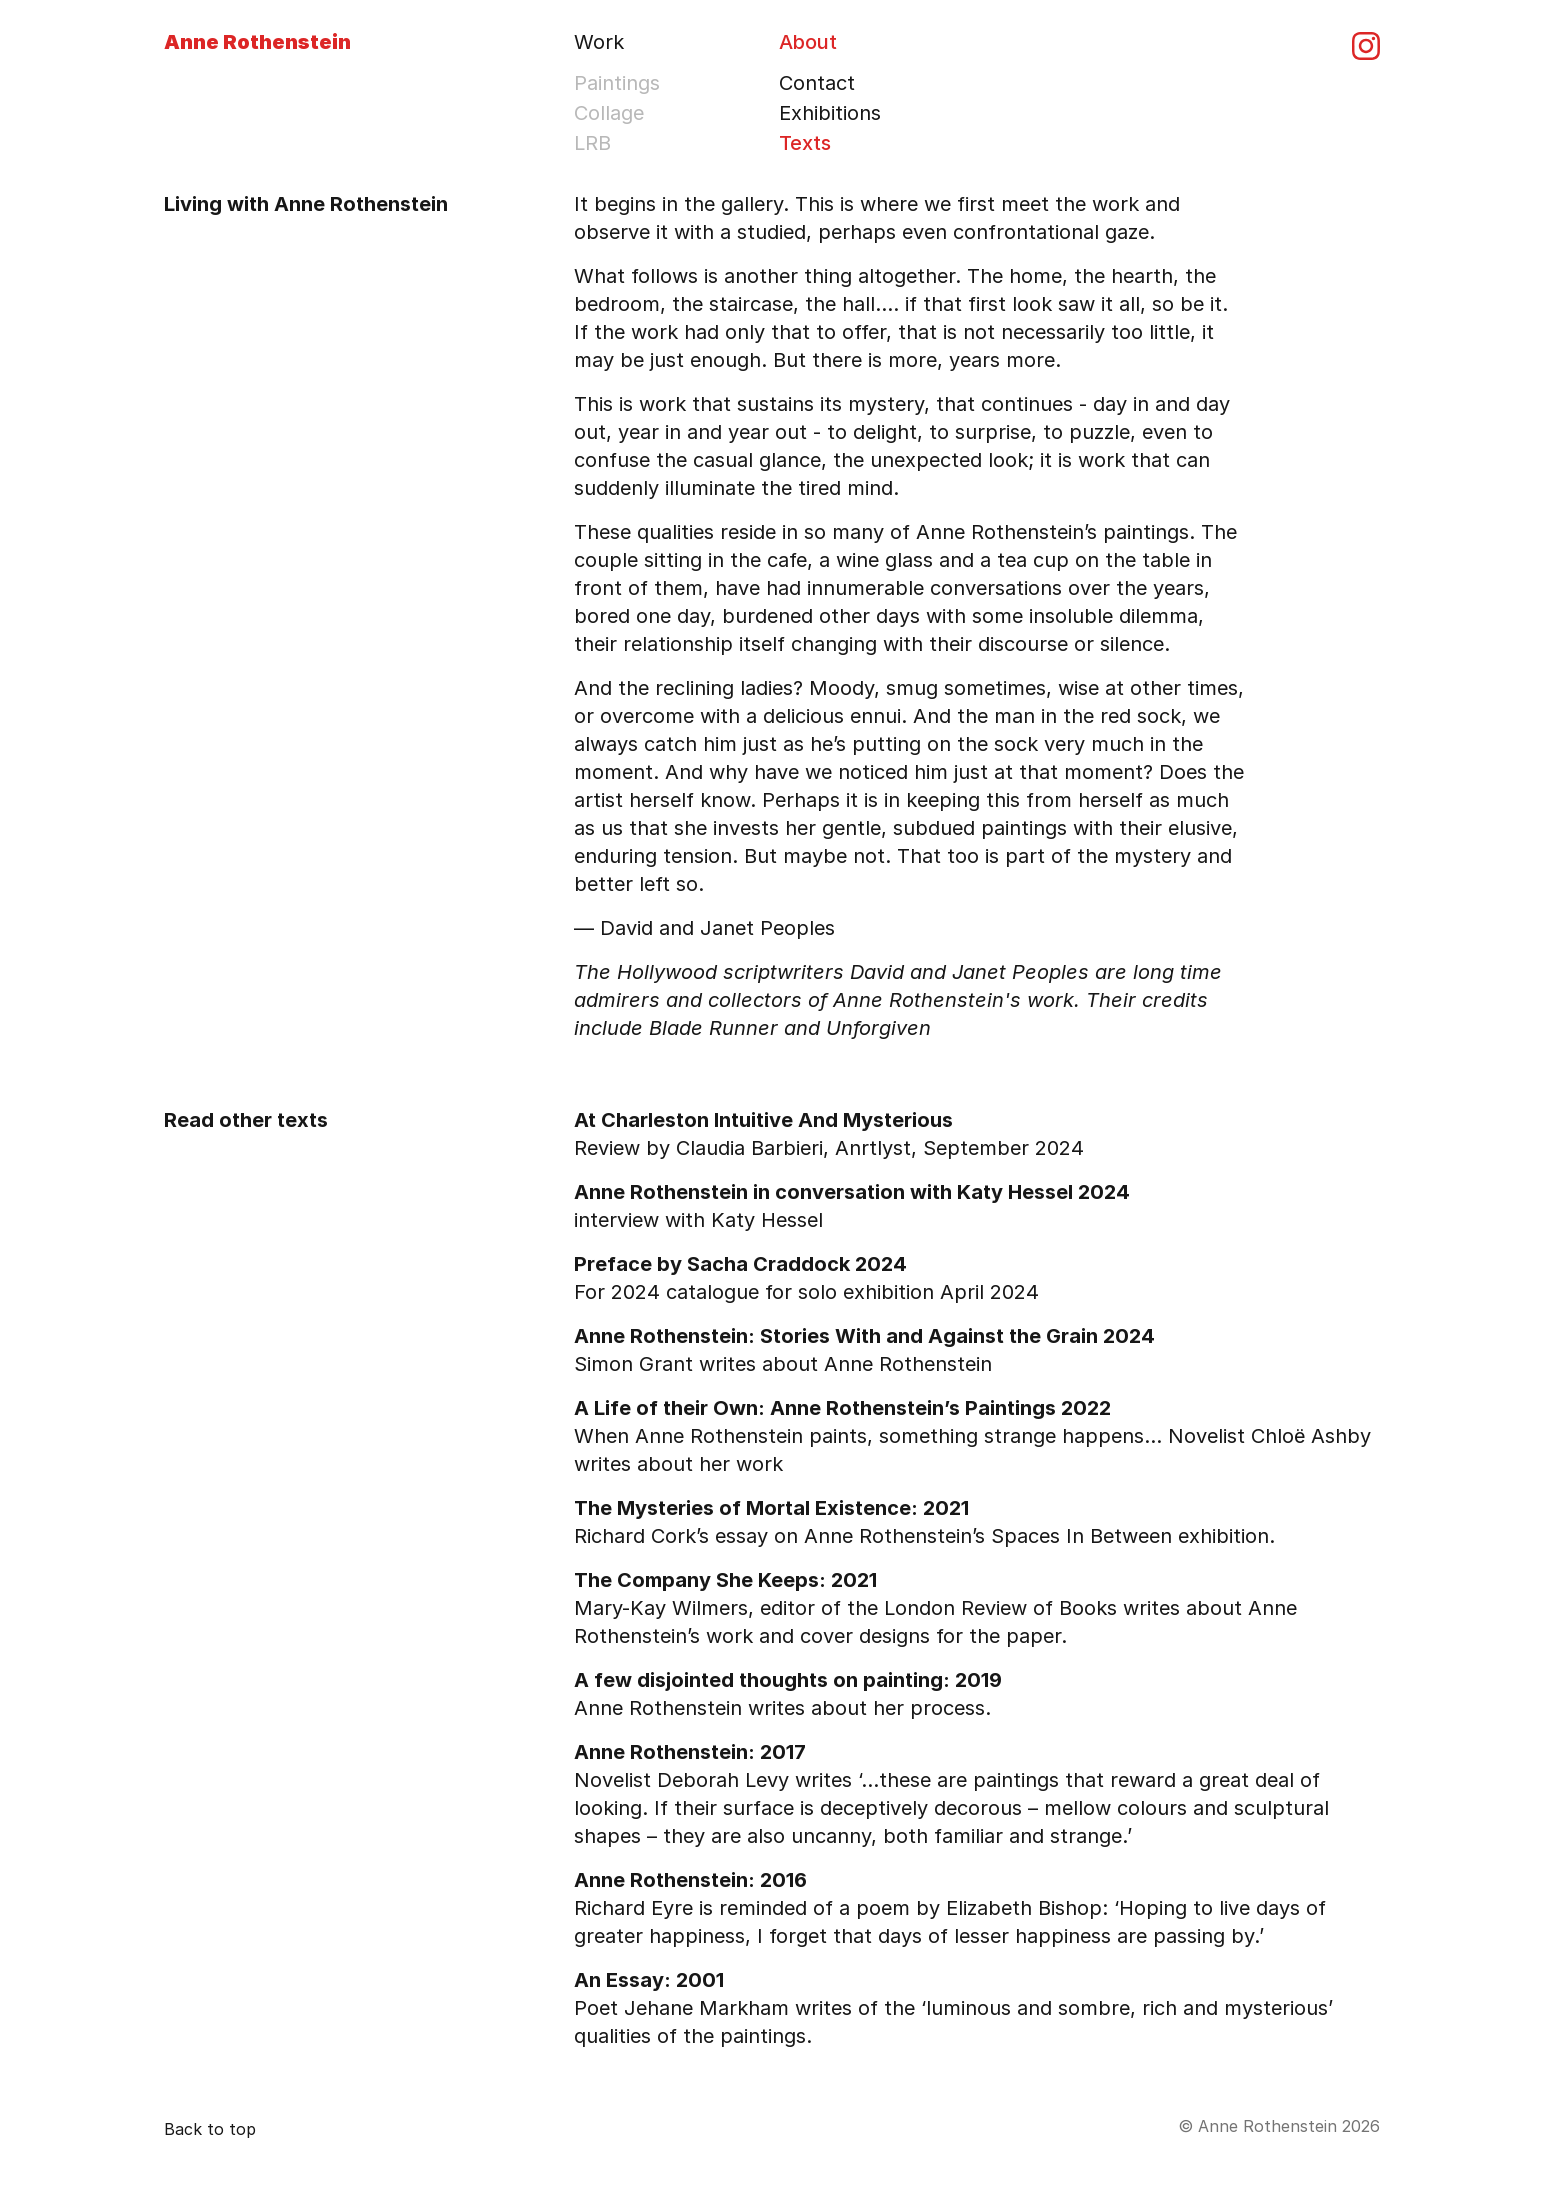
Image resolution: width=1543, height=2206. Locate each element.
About (808, 42)
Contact (817, 83)
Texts (805, 143)
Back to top (210, 2129)
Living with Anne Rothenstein (306, 204)
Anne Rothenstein (257, 42)
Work (599, 42)
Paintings (617, 83)
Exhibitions (830, 113)
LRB (592, 143)
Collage (609, 113)
